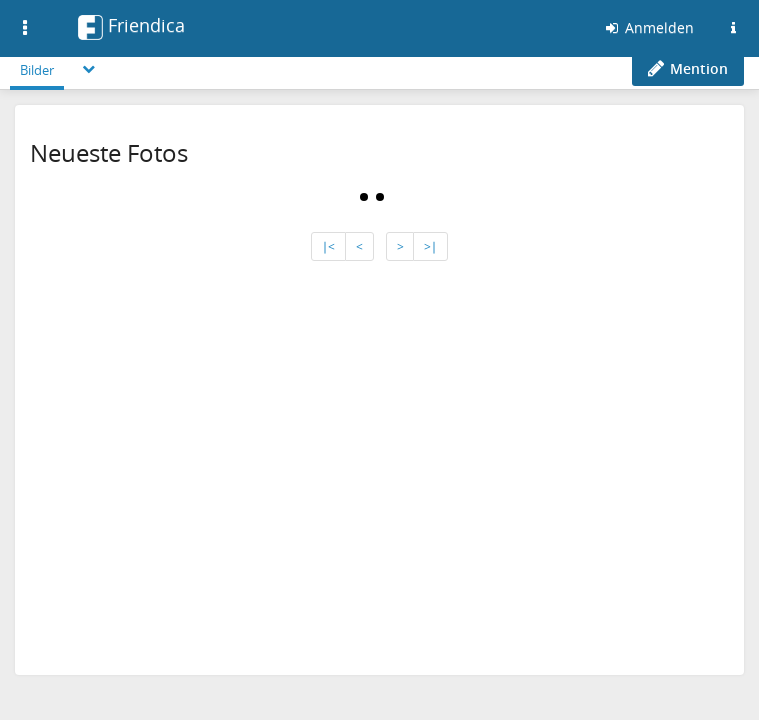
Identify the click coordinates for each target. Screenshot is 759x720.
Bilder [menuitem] (37, 70)
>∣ (430, 246)
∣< (328, 246)
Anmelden (648, 27)
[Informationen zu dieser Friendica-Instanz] (733, 28)
